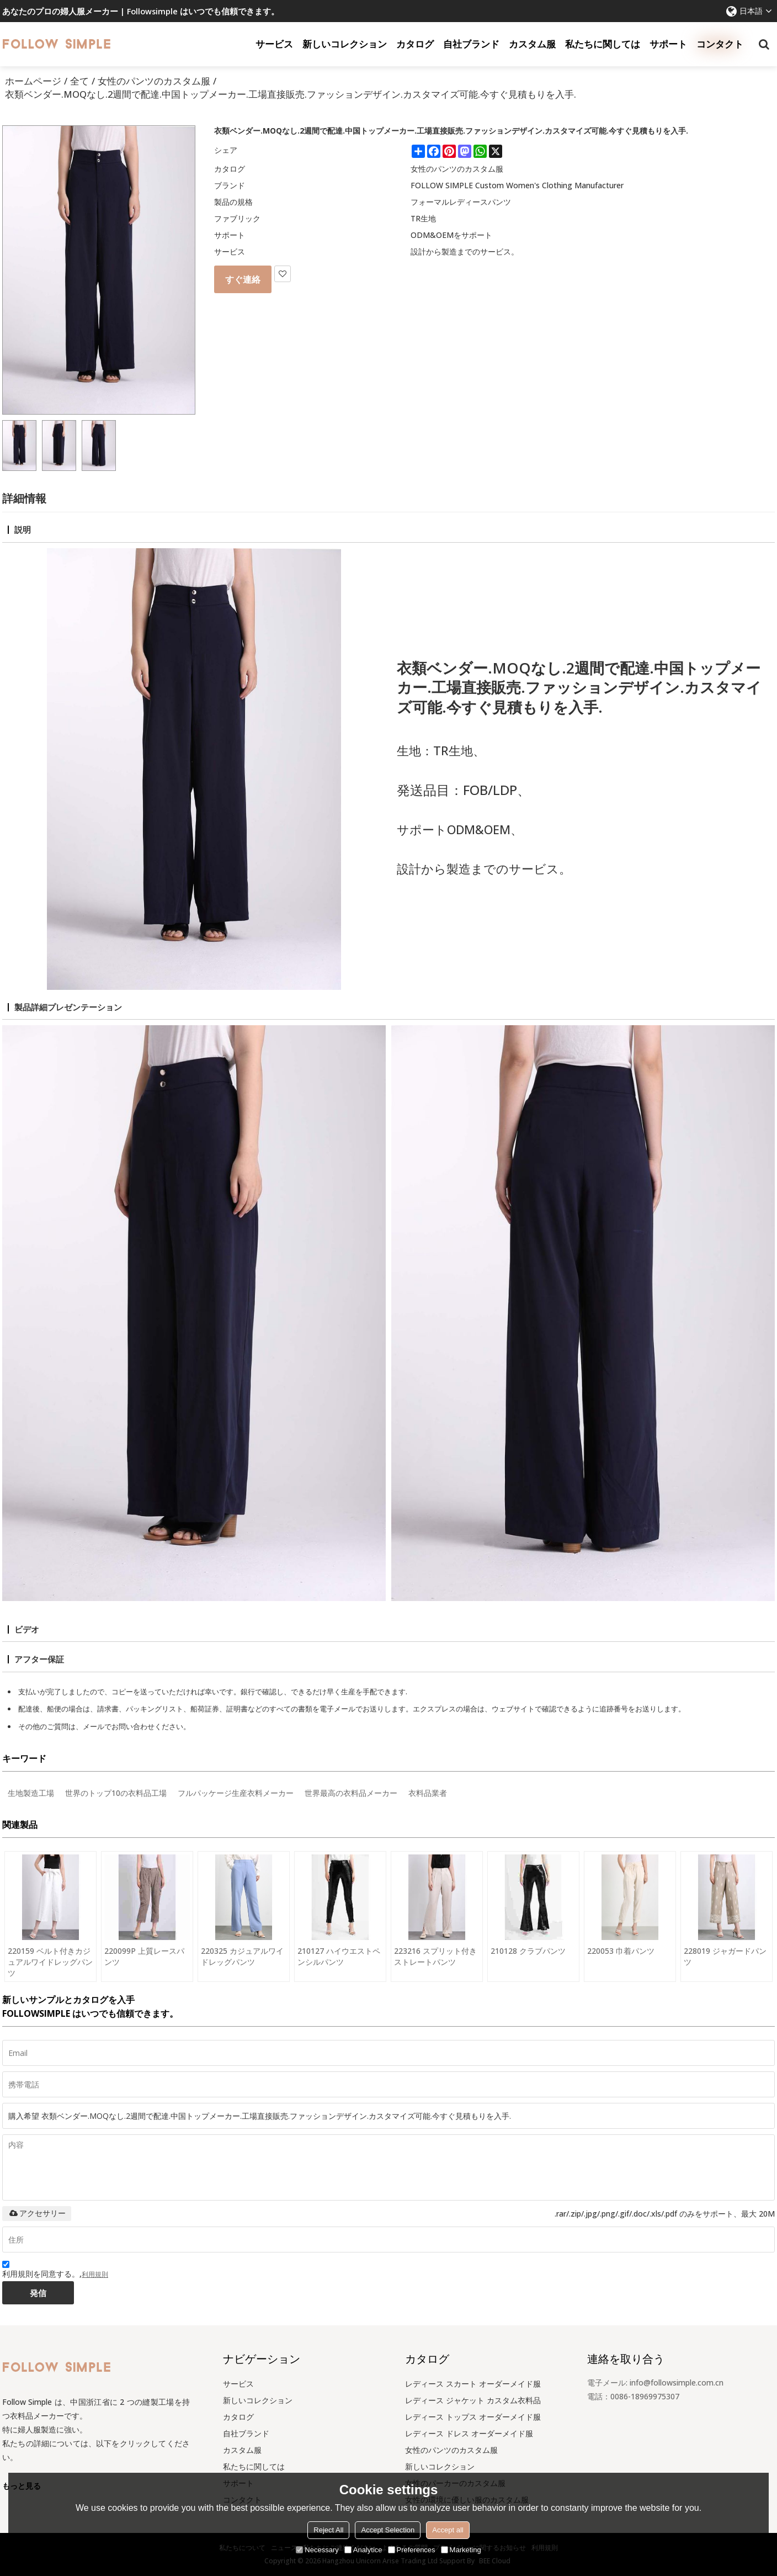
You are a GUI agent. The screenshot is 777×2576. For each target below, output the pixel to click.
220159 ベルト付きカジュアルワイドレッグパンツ (50, 1962)
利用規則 (95, 2274)
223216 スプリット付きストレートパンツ (435, 1956)
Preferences (411, 2550)
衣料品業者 (427, 1793)
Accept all (447, 2530)
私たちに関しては (602, 44)
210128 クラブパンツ (528, 1951)
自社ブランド (471, 44)
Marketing (461, 2550)
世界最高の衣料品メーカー (351, 1793)
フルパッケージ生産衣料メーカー (236, 1793)
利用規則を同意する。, (55, 2271)
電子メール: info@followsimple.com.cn (655, 2382)
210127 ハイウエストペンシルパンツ (338, 1956)
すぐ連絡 (242, 279)
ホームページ (33, 81)
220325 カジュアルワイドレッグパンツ (242, 1956)
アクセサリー (37, 2213)
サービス (274, 44)
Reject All (328, 2530)
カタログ (415, 44)
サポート (668, 44)
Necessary (317, 2550)
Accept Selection (387, 2530)
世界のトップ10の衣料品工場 (116, 1793)
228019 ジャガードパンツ (725, 1956)
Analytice (363, 2550)
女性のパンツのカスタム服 (154, 81)
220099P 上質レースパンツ (144, 1956)
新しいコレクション (344, 44)
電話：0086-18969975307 (633, 2396)
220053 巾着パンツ (620, 1951)
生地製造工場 (31, 1793)
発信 (38, 2292)
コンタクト (719, 44)
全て (79, 81)
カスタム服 (532, 44)
